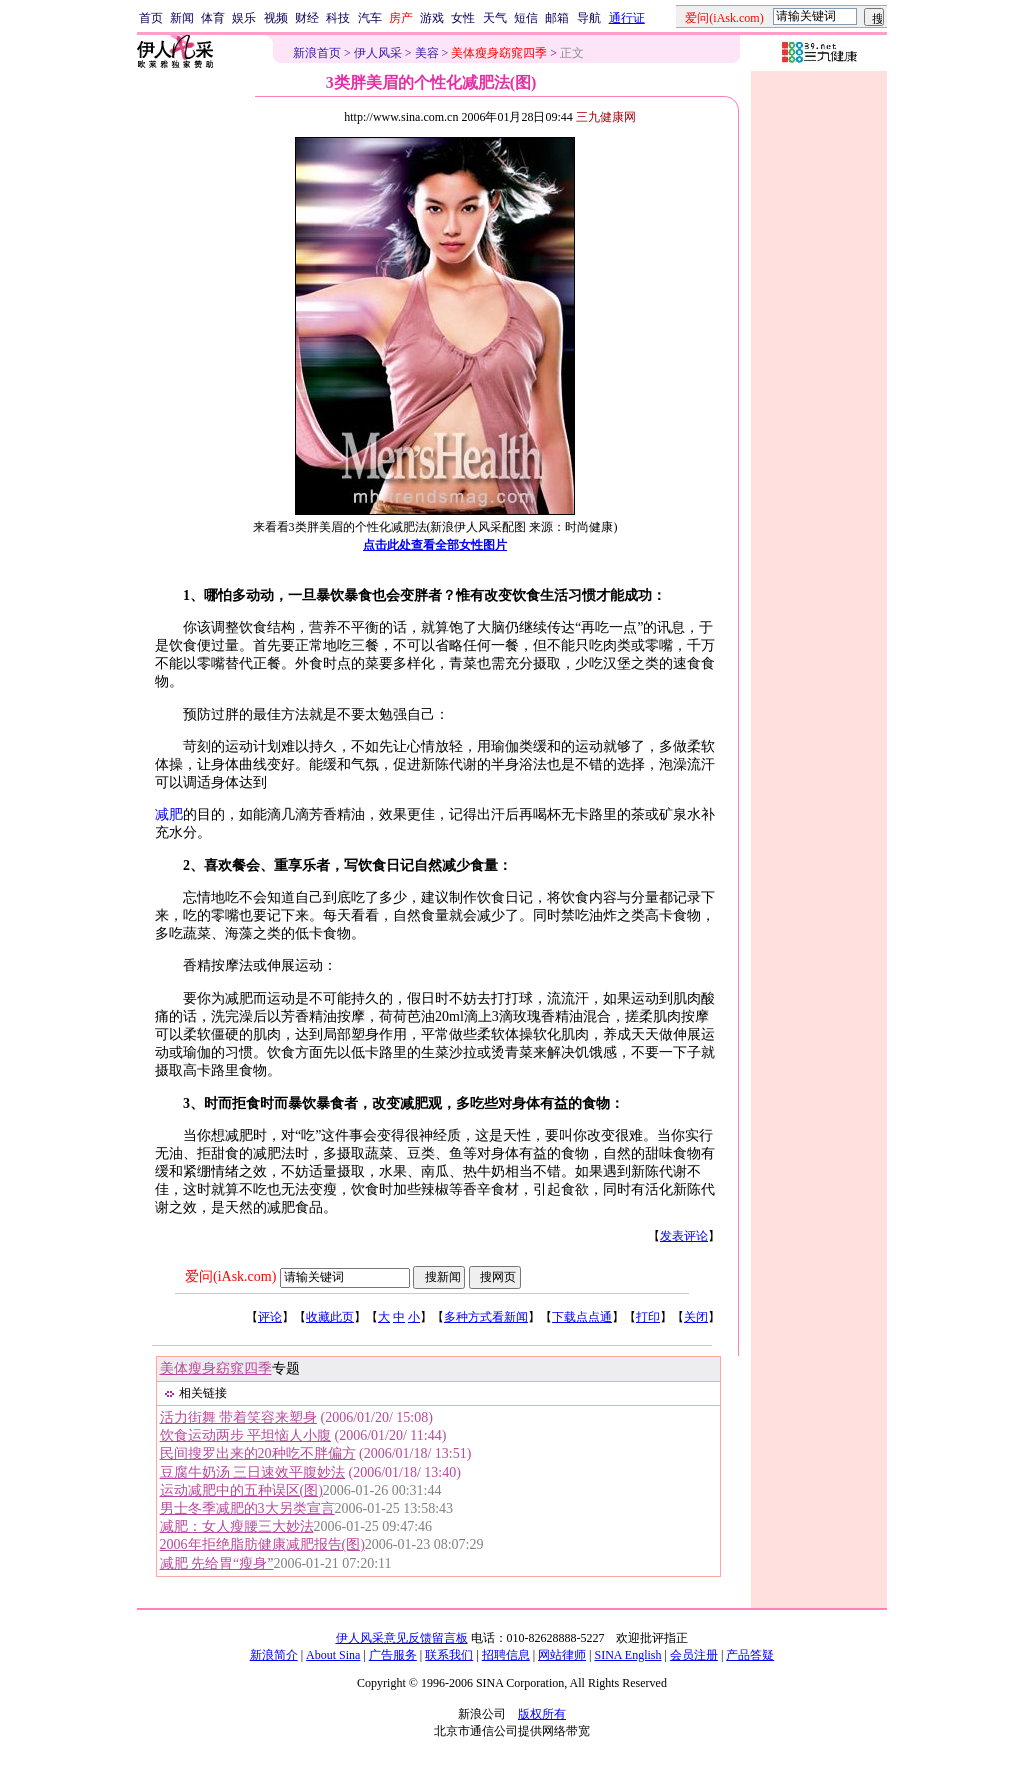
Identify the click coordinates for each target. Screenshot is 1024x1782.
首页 (151, 18)
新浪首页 (317, 53)
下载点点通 (582, 1317)
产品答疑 (750, 1655)
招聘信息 (506, 1655)
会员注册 (694, 1655)
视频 (276, 18)
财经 (307, 18)
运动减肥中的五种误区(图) (241, 1490)
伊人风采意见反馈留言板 (402, 1638)
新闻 (182, 18)
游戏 (432, 18)
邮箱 (557, 18)
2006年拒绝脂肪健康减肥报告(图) (262, 1544)
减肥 (169, 814)
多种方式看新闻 (486, 1317)
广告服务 (393, 1655)
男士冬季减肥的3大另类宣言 (247, 1508)
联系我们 (449, 1655)
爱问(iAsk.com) (230, 1276)
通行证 (627, 18)
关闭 (696, 1317)
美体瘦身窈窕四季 (216, 1368)
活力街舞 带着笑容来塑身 (239, 1417)
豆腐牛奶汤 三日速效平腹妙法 (253, 1472)
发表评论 (684, 1236)
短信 (526, 18)
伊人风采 (378, 53)
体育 (213, 18)
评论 (270, 1317)
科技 (338, 18)
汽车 (370, 18)
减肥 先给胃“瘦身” (217, 1563)
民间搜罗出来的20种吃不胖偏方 (258, 1453)
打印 (648, 1317)
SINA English (627, 1655)
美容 (427, 53)
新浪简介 (274, 1655)
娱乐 (244, 18)
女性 (463, 18)
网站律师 (562, 1655)
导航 (589, 18)
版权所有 (542, 1714)
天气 (495, 18)
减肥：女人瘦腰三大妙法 (237, 1526)
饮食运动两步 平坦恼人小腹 (246, 1435)
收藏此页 (330, 1317)
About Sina (333, 1655)
